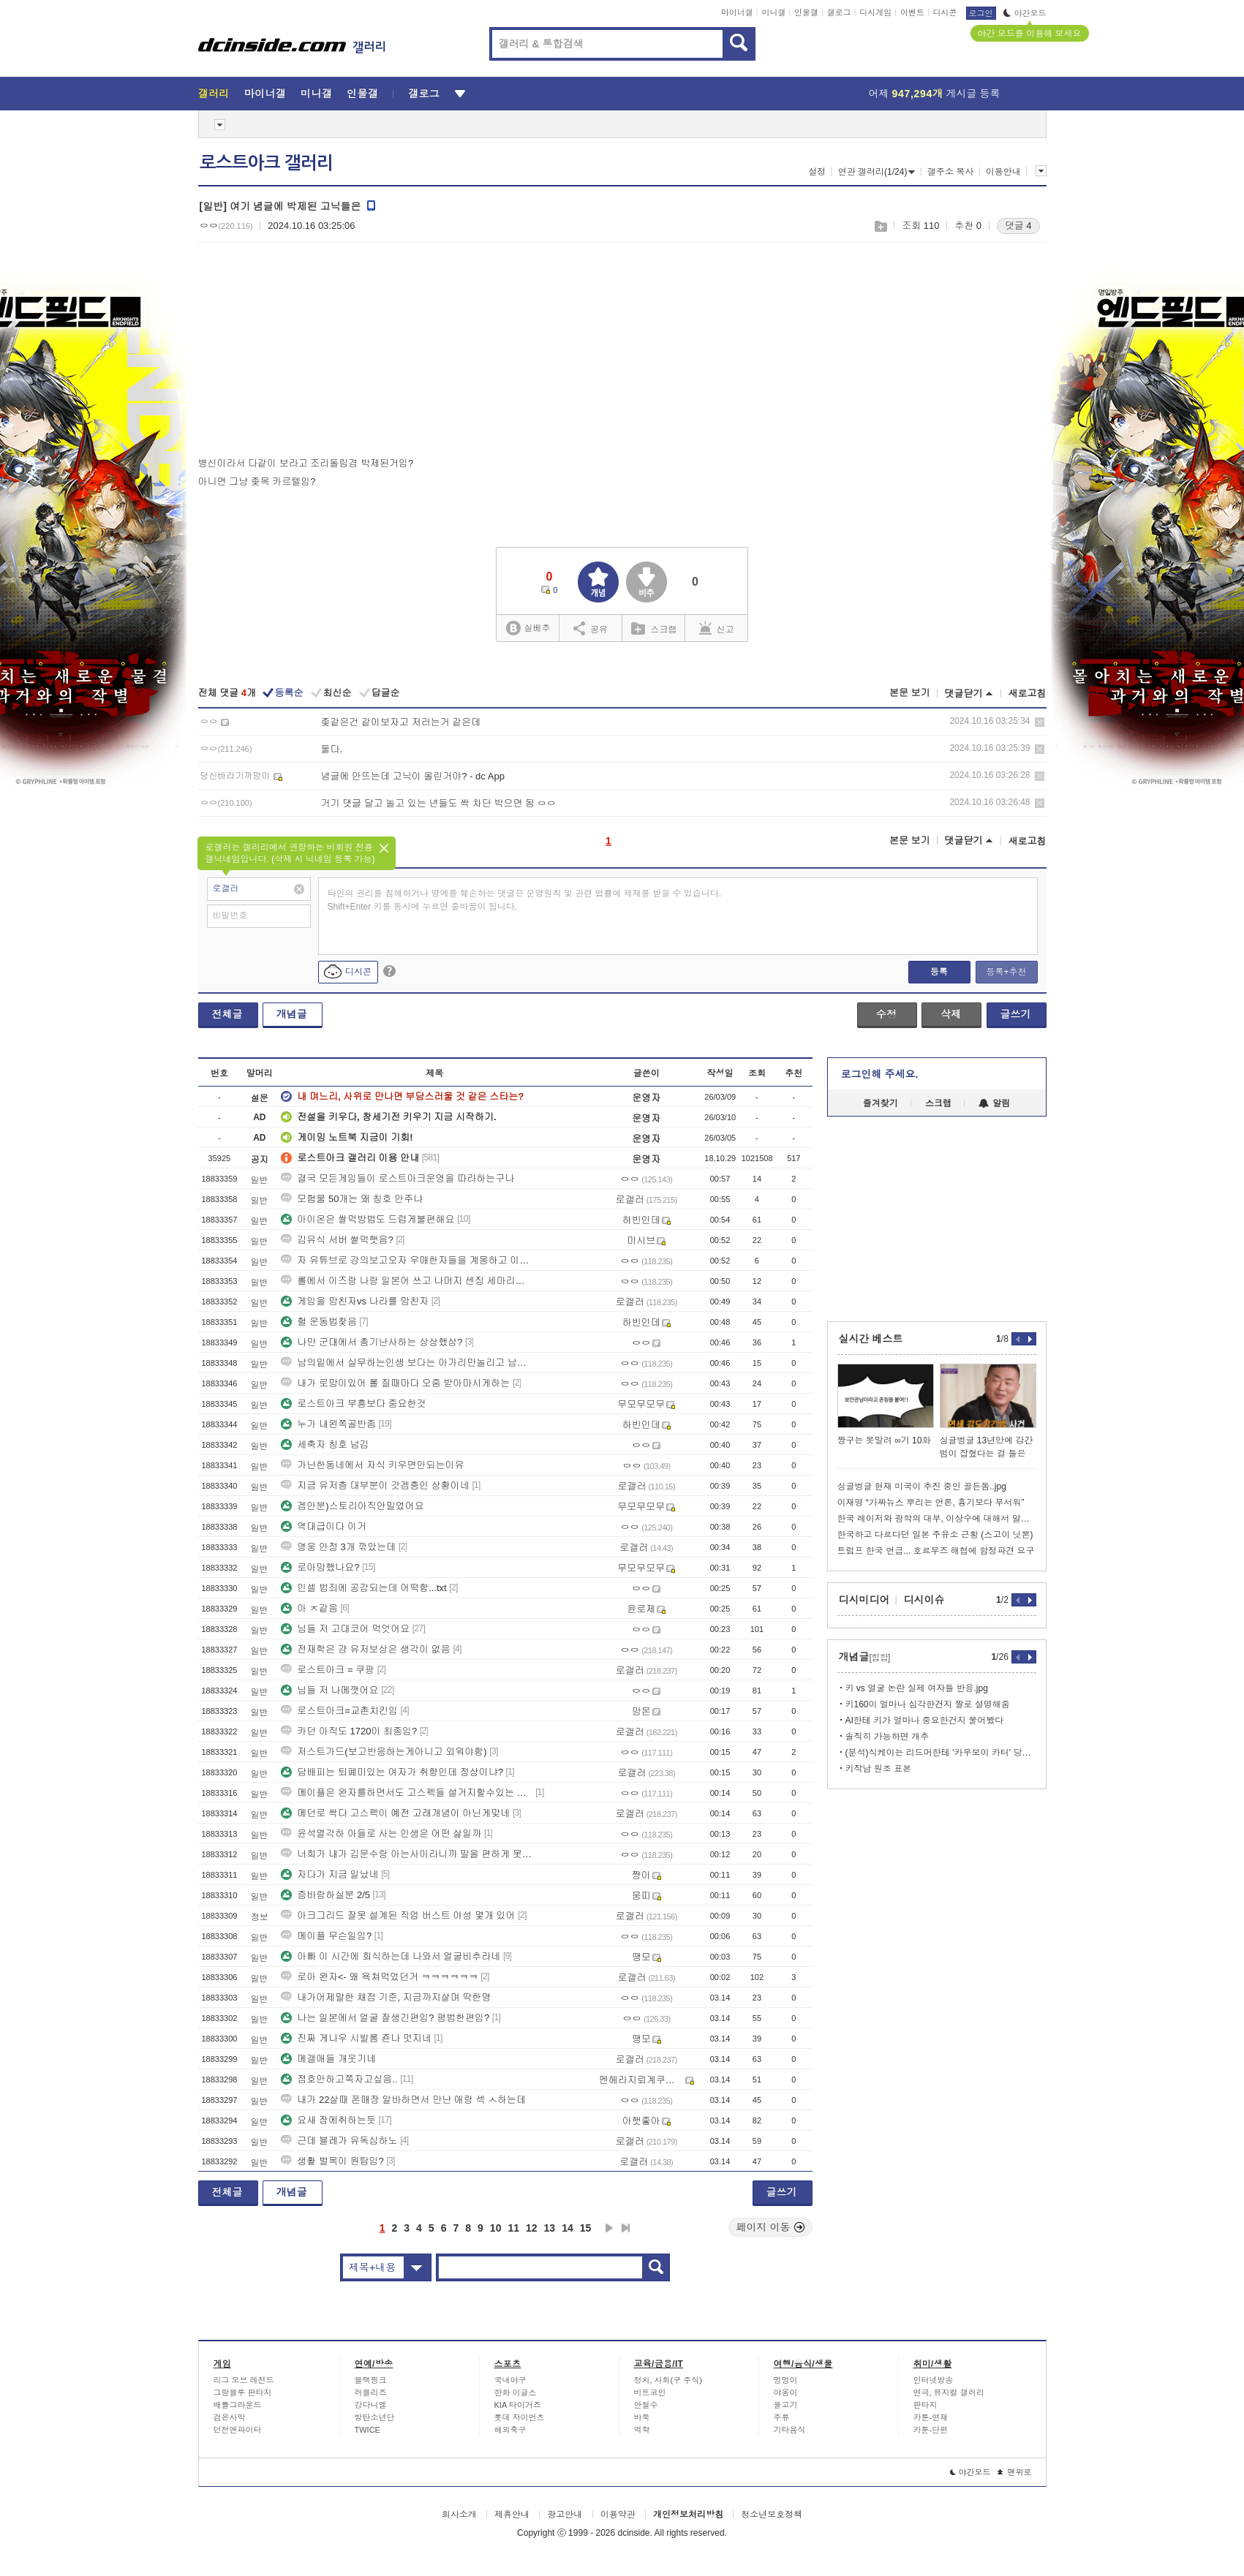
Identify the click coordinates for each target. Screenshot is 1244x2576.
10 (496, 2228)
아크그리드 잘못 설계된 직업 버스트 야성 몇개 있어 (398, 1915)
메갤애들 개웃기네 (328, 2058)
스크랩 (880, 226)
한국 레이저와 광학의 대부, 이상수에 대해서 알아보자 (936, 1519)
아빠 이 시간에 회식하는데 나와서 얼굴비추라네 (390, 1956)
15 (586, 2228)
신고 (716, 628)
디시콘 (945, 12)
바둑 (642, 2417)
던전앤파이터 (238, 2429)
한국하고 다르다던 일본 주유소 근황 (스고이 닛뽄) (935, 1535)
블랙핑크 (371, 2380)
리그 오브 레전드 (244, 2380)
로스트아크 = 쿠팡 (327, 1669)
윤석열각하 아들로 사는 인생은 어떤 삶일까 (381, 1833)
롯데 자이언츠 (519, 2417)
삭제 (1039, 722)
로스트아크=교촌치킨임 (339, 1710)
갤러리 (214, 93)
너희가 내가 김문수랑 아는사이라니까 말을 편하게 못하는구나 (406, 1853)
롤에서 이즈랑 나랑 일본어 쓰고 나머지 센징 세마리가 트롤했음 (406, 1280)
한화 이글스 (515, 2392)
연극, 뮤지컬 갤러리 (948, 2392)
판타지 (925, 2405)
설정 (817, 172)
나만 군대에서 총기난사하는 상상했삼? (371, 1342)
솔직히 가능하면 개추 (887, 1736)
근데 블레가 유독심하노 (339, 2140)
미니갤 (773, 12)
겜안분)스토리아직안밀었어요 (352, 1505)
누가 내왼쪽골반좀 (328, 1424)
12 (532, 2228)
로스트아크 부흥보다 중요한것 (353, 1403)
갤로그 (839, 12)
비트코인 (650, 2392)
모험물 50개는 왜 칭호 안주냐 (352, 1198)
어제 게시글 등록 (934, 93)
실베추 (528, 628)
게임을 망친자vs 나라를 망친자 (355, 1301)
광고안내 (564, 2514)
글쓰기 (1015, 1014)
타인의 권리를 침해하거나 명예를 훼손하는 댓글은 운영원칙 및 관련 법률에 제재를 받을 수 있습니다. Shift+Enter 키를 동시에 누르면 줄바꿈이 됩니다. (525, 900)
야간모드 (1025, 13)
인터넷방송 (933, 2380)
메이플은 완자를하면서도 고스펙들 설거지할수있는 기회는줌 (406, 1792)
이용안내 (1003, 172)
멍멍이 (786, 2380)
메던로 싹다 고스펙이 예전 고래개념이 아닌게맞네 (395, 1813)
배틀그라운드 (238, 2405)
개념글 (291, 1014)
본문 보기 (909, 692)
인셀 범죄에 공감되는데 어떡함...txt (363, 1587)
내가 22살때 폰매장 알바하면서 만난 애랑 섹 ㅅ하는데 (403, 2099)
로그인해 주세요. (880, 1074)
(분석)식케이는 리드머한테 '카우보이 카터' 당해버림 (940, 1753)
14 (567, 2228)
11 (513, 2228)
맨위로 (1015, 2472)
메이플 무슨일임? (326, 1935)
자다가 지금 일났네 (329, 1874)
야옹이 (786, 2392)
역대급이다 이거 (323, 1526)
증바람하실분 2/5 (325, 1894)
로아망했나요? (320, 1567)
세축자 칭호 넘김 (325, 1444)
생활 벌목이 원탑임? (332, 2161)
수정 (886, 1014)
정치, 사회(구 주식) (668, 2380)
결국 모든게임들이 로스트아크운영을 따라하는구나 (397, 1178)
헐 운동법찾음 (319, 1321)
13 (550, 2228)
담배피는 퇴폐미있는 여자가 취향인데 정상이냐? (392, 1772)
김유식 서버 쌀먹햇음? (337, 1239)
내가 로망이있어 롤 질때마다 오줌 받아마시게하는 (395, 1383)
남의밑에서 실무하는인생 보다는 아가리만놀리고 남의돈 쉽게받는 (406, 1362)
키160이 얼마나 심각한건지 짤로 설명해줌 (927, 1704)
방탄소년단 (375, 2417)
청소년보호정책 (771, 2514)
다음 (609, 2228)
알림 (994, 1103)
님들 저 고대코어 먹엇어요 (345, 1628)
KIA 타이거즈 (517, 2405)
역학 (642, 2429)
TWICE (367, 2429)
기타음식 (790, 2429)
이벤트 (912, 12)
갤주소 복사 (950, 172)
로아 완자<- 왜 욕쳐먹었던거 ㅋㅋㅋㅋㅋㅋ (379, 1976)
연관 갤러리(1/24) (877, 172)
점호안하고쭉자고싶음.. (339, 2079)
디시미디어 (864, 1600)
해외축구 (510, 2429)
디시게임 (875, 12)
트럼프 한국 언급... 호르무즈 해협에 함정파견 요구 (936, 1551)
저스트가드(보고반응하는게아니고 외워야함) (383, 1751)
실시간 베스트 (871, 1339)
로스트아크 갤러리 (266, 163)
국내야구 (510, 2380)
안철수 (646, 2405)
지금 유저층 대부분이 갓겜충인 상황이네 (375, 1485)
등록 (939, 972)
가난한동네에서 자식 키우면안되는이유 (372, 1464)
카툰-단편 (931, 2429)
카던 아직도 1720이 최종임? (349, 1731)
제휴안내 (511, 2514)
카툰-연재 (931, 2417)
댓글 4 (1018, 225)
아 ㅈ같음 (309, 1608)
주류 (782, 2417)
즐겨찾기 (880, 1103)
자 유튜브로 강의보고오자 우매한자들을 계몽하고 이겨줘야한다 (406, 1260)
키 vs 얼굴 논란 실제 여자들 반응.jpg (916, 1688)
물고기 (786, 2405)
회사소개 (459, 2514)
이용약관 (618, 2514)
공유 (590, 628)
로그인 (981, 13)
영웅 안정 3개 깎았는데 (338, 1546)
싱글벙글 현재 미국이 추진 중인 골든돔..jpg (921, 1486)
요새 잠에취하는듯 (328, 2120)
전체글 (227, 1014)
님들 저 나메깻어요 (329, 1690)
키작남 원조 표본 (878, 1769)
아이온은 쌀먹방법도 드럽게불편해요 (367, 1219)
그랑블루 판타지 (243, 2392)
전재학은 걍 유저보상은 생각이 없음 (365, 1649)
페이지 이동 (770, 2227)
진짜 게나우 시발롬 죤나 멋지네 (356, 2038)
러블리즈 (371, 2392)
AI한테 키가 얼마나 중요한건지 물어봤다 (924, 1720)
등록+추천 (1006, 972)
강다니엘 (371, 2405)
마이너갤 (737, 12)
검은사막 (230, 2417)
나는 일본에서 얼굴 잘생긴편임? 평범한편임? (385, 2017)
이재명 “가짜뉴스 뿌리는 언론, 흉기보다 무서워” (931, 1502)
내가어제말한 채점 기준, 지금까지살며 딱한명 (386, 1997)
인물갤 (806, 12)
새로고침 (1028, 693)
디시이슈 (924, 1600)
